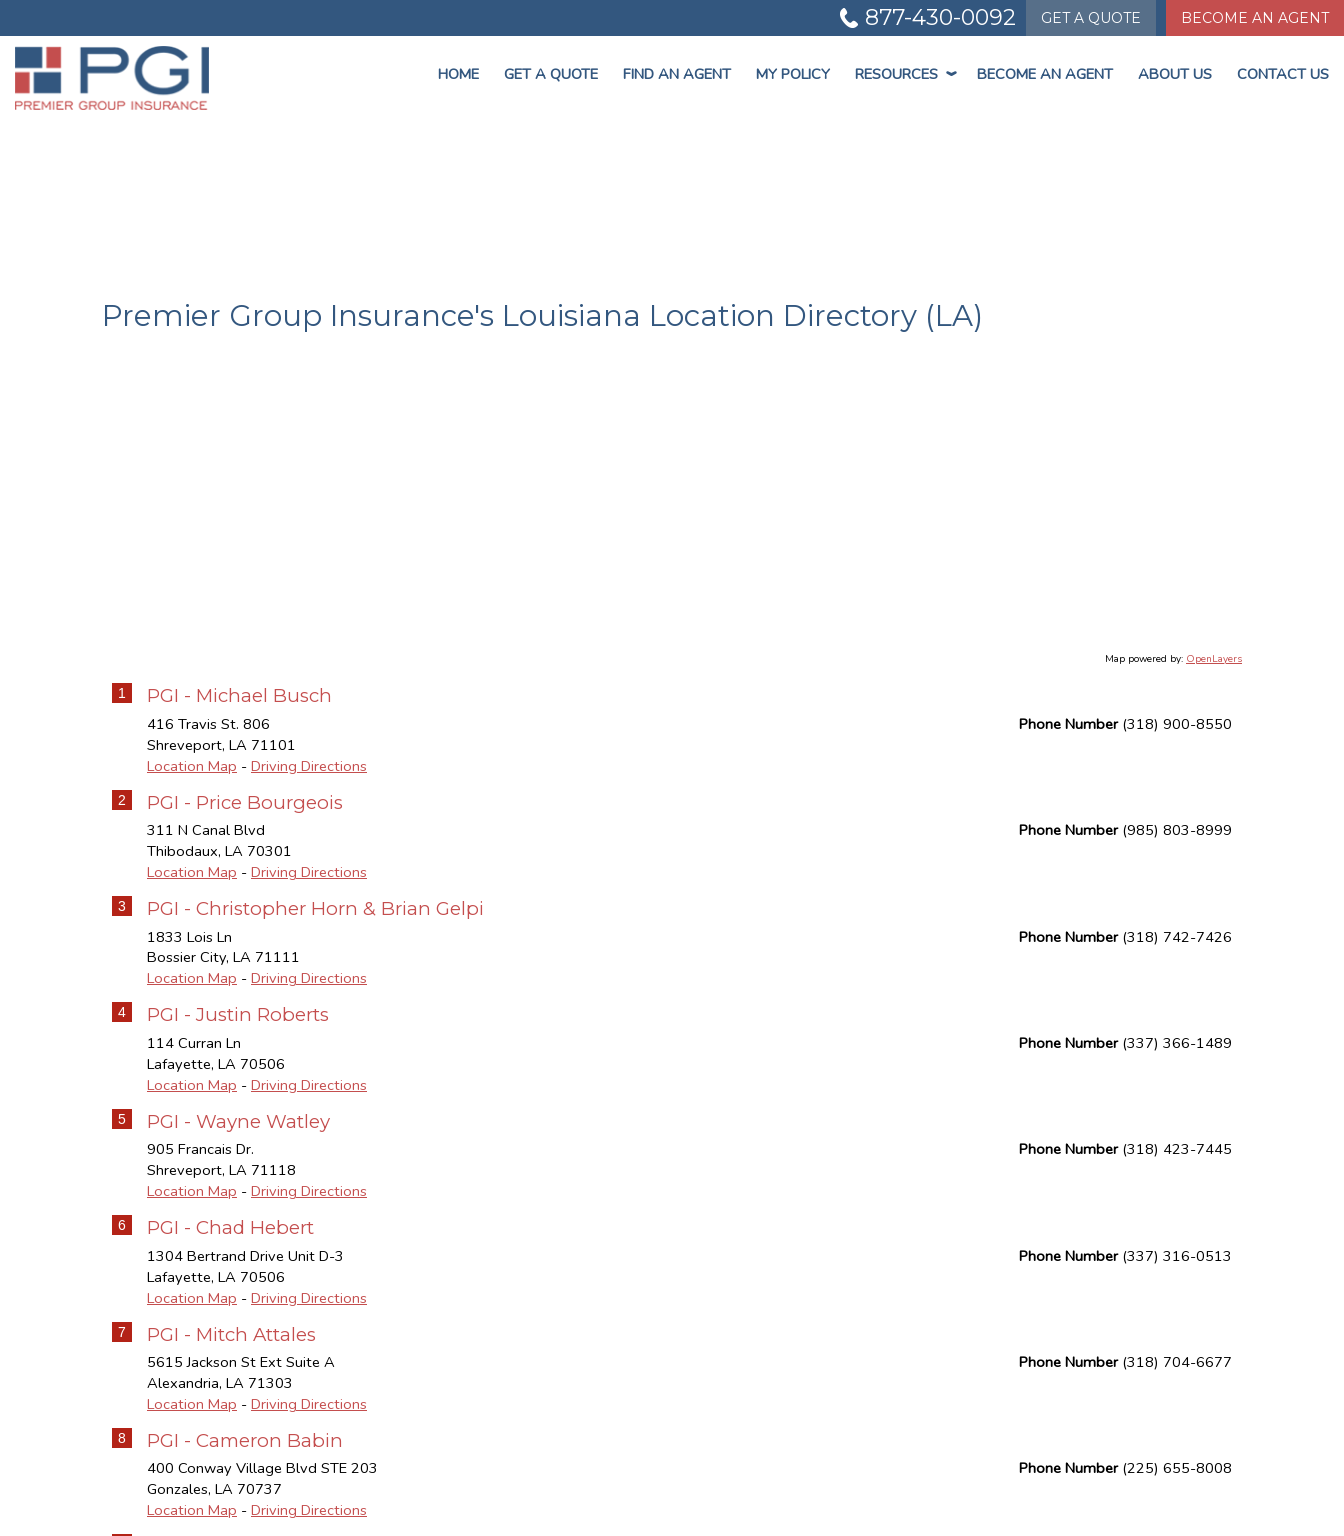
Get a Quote (551, 74)
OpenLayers (1214, 659)
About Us (1175, 74)
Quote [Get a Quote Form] (1091, 18)
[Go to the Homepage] (112, 78)
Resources (903, 74)
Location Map (192, 766)
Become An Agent (1045, 74)
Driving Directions (309, 766)
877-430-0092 (940, 17)
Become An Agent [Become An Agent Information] (1255, 18)
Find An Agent (677, 74)
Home (458, 74)
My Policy (793, 74)
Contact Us (1283, 74)
